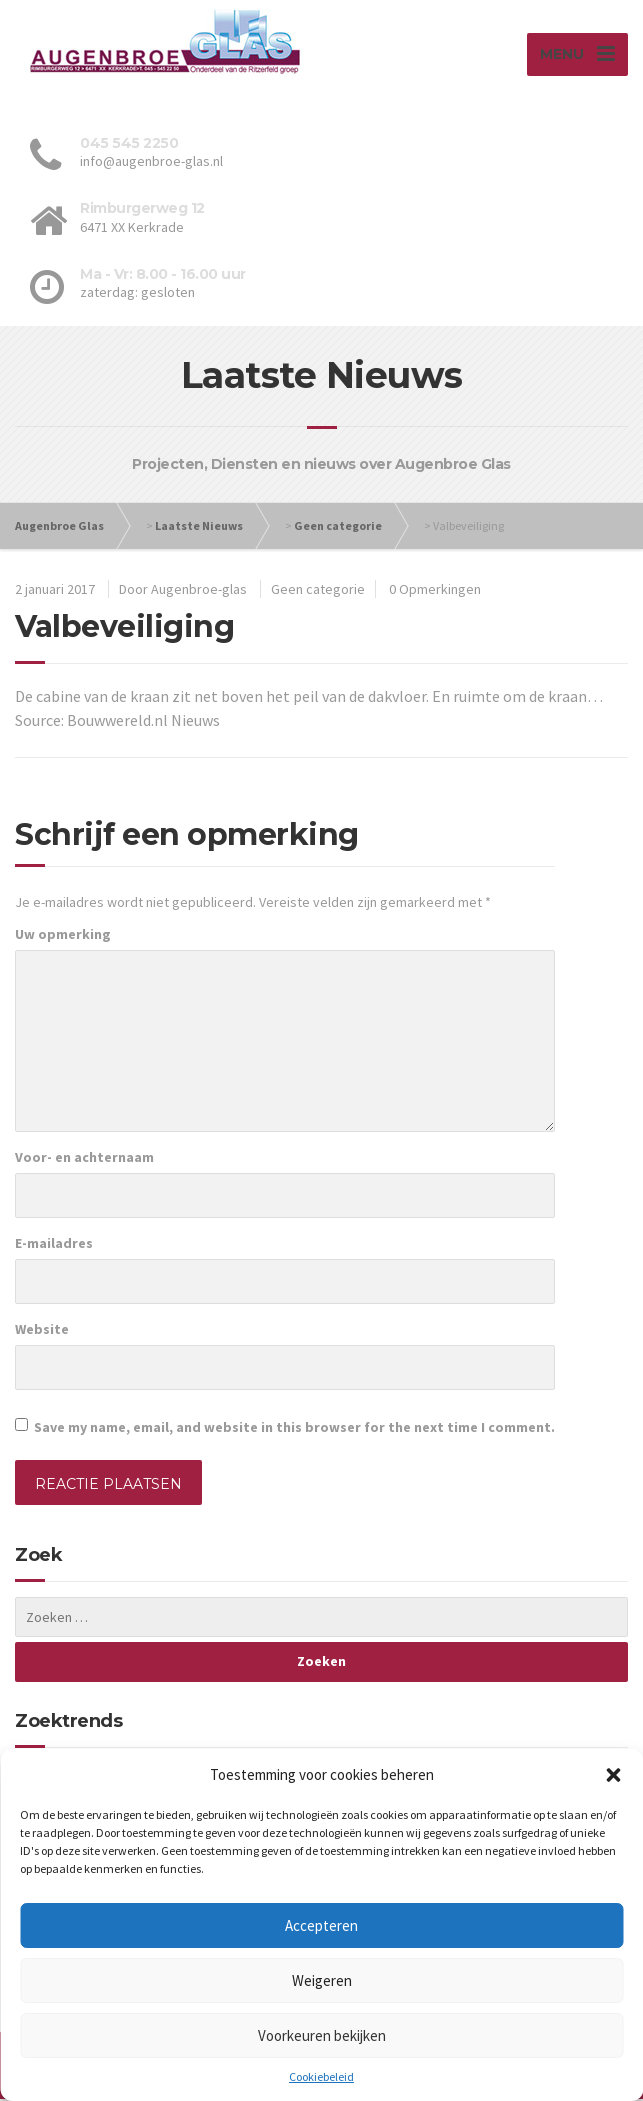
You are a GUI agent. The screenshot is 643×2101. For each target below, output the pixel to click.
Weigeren (322, 1980)
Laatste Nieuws (199, 527)
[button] (613, 1775)
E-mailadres (54, 1245)
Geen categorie (338, 527)
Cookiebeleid (321, 2076)
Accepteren (321, 1925)
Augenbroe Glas (59, 527)
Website (42, 1331)
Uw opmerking (63, 936)
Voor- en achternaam (84, 1159)
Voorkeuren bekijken (322, 2035)
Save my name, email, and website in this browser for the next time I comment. (294, 1429)
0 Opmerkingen (435, 591)
